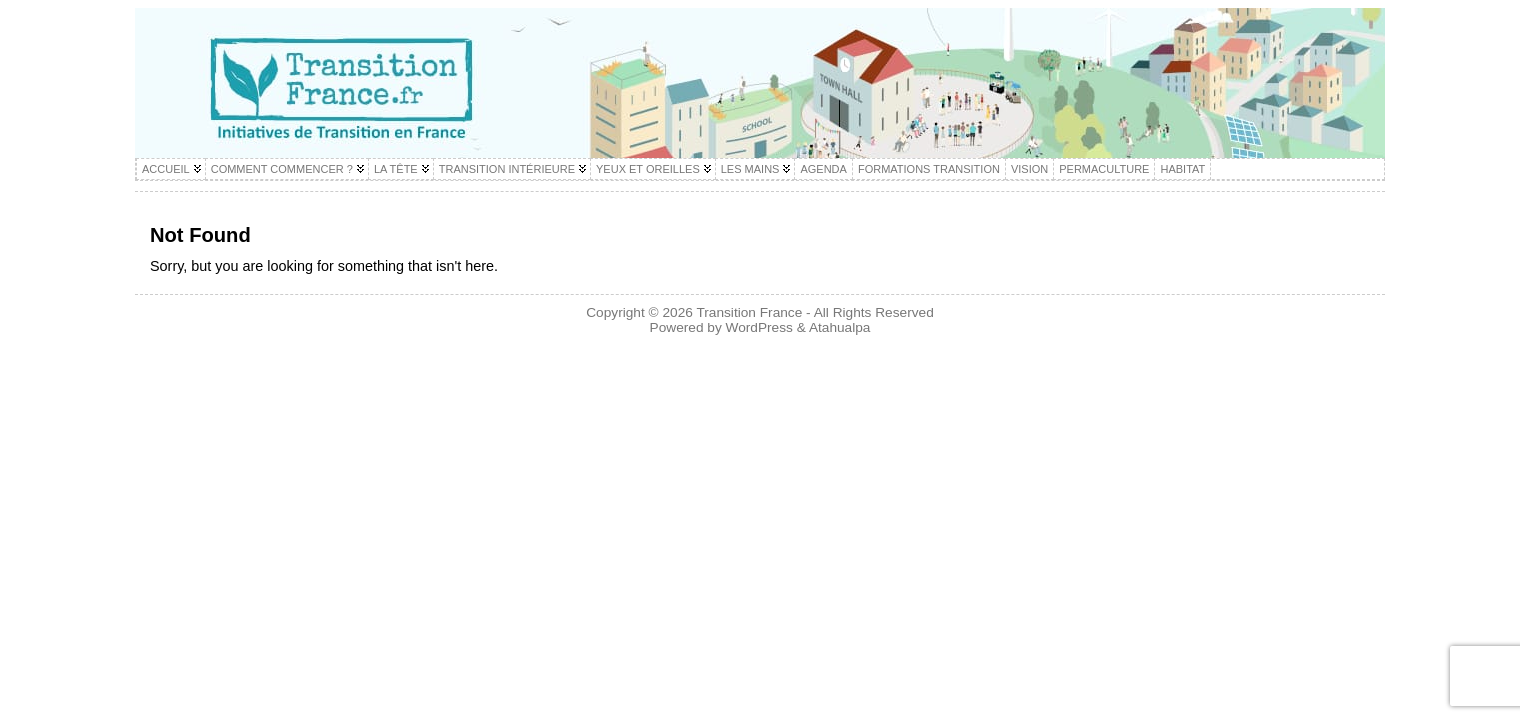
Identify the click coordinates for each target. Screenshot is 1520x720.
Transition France (749, 312)
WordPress (759, 327)
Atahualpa (840, 327)
